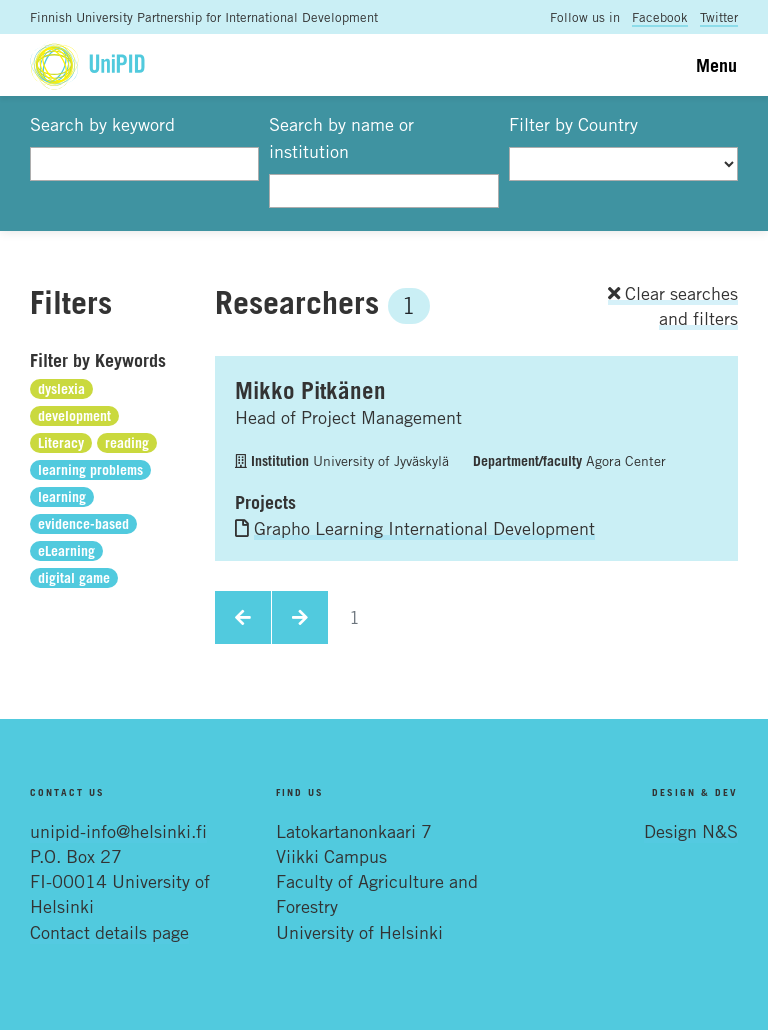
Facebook (660, 17)
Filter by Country (573, 124)
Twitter (719, 17)
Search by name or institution (341, 137)
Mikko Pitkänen (310, 390)
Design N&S (691, 831)
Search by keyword (102, 124)
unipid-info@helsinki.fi (118, 831)
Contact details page (109, 932)
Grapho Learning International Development (424, 528)
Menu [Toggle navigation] (716, 65)
